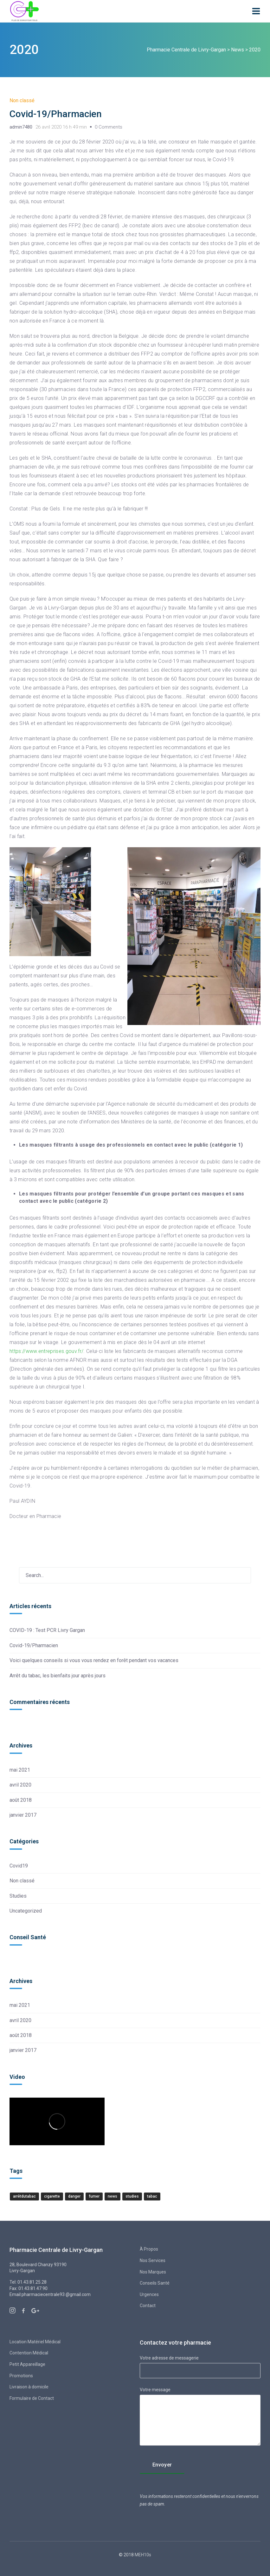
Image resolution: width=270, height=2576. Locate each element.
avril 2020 (20, 1785)
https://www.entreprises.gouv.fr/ (46, 1351)
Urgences (149, 2294)
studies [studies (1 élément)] (132, 2196)
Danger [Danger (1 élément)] (74, 2196)
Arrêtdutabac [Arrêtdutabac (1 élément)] (24, 2196)
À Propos (149, 2249)
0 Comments (108, 127)
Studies (18, 1896)
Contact (148, 2305)
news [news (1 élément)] (112, 2196)
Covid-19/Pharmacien (56, 113)
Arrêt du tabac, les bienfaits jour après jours (58, 1676)
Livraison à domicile (29, 2386)
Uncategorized (26, 1911)
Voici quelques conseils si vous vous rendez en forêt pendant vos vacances (94, 1660)
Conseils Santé (155, 2283)
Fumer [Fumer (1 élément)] (94, 2196)
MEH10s (142, 2554)
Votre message (200, 2416)
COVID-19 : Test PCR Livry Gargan (47, 1630)
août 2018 (21, 1800)
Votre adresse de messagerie (200, 2363)
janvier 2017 (23, 1815)
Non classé (22, 100)
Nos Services (152, 2260)
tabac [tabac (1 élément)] (152, 2196)
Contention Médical (29, 2352)
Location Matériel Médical (35, 2341)
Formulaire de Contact (32, 2398)
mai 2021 (20, 1770)
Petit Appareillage (27, 2364)
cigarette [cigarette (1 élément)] (52, 2196)
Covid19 (19, 1866)
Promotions (21, 2375)
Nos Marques (153, 2271)
